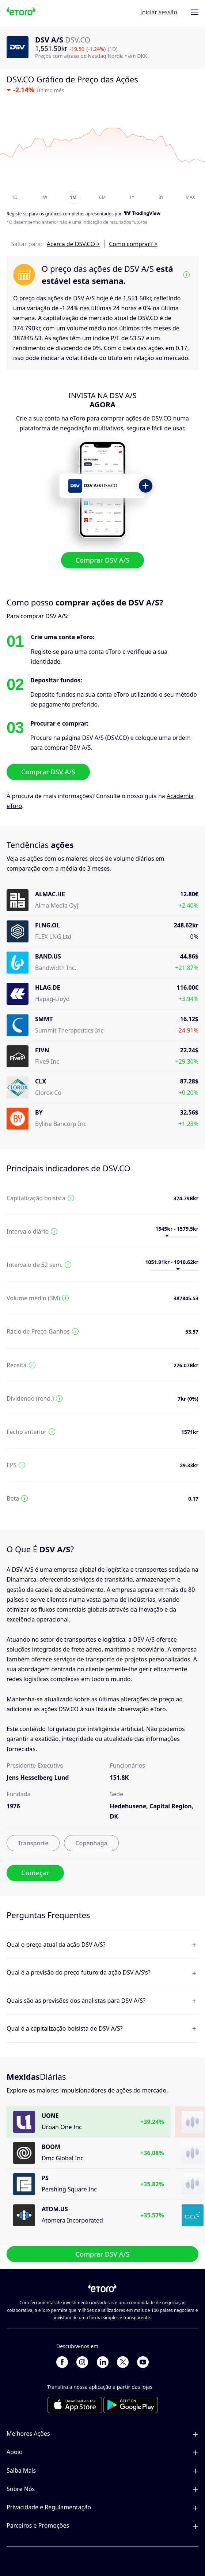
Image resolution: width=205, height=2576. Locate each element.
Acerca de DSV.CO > (73, 244)
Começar (35, 1872)
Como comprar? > (133, 244)
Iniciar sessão (158, 12)
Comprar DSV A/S (103, 560)
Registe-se (17, 214)
